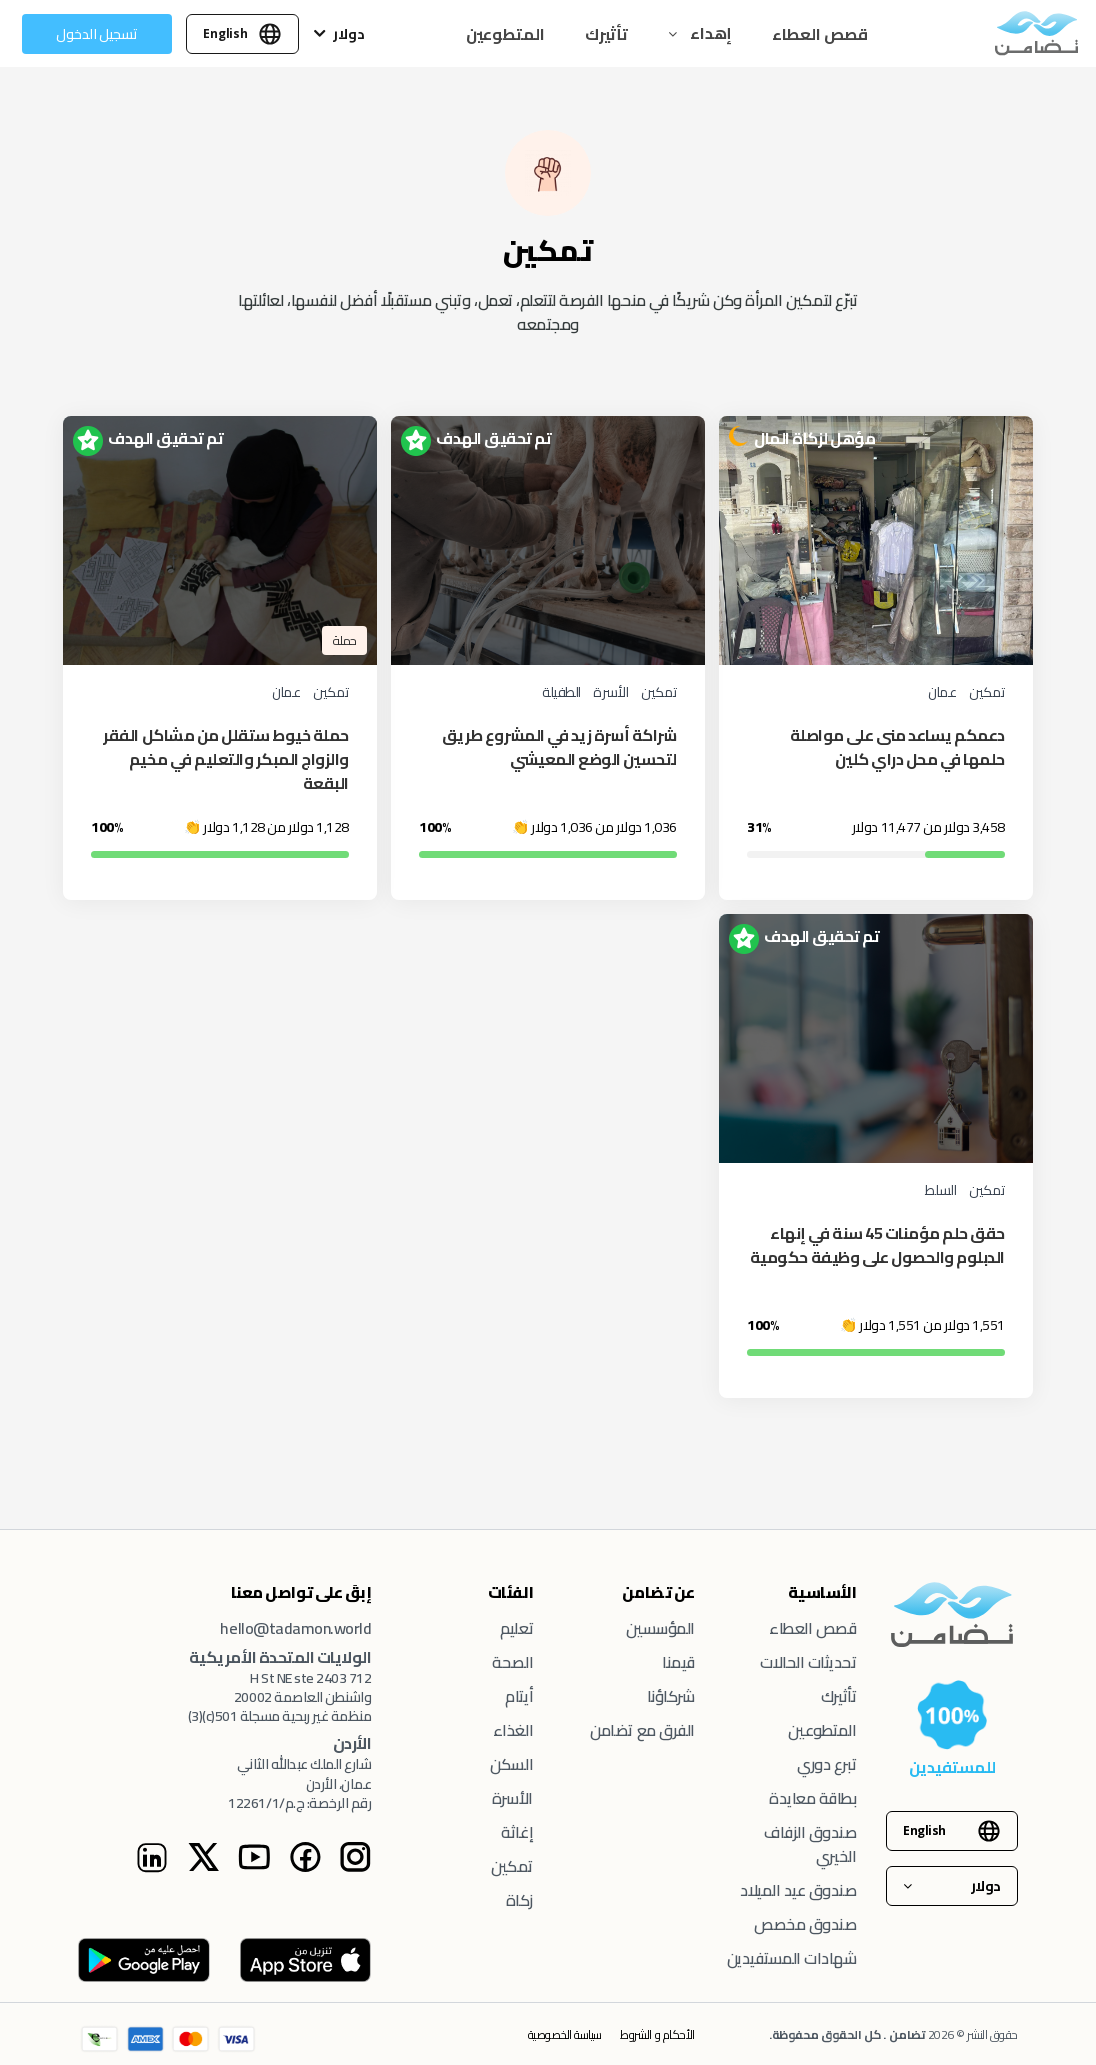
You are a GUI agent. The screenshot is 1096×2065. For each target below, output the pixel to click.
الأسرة (512, 1798)
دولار (349, 34)
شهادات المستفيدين (792, 1958)
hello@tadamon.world (295, 1628)
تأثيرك (606, 34)
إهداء (709, 33)
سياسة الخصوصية (565, 2034)
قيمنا (678, 1662)
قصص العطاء (820, 34)
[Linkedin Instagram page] (151, 1868)
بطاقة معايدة (812, 1798)
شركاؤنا (671, 1696)
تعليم (516, 1628)
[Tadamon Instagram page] (355, 1867)
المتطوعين (505, 34)
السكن (511, 1764)
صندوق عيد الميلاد (798, 1890)
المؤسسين (660, 1628)
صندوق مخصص (805, 1924)
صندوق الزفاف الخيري (810, 1844)
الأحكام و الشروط (657, 2034)
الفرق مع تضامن (642, 1730)
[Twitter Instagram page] (203, 1867)
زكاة (519, 1900)
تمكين (512, 1866)
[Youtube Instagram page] (254, 1867)
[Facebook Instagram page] (305, 1867)
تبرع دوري (826, 1764)
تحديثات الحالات (808, 1662)
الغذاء (513, 1730)
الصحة (512, 1662)
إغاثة (517, 1832)
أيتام (519, 1696)
